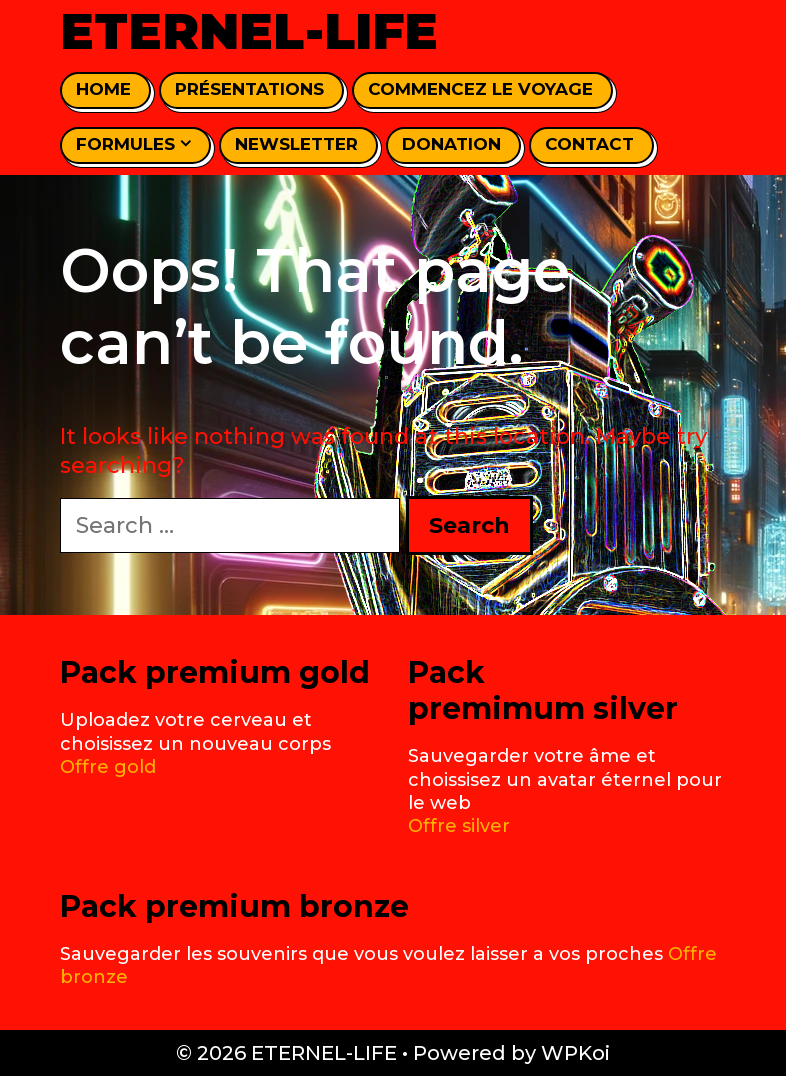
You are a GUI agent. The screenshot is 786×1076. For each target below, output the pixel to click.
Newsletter (296, 144)
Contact (589, 144)
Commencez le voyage (480, 89)
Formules (133, 144)
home (103, 89)
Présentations (249, 89)
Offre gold (108, 767)
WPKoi (575, 1053)
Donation (451, 144)
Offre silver (459, 826)
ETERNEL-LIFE (249, 31)
